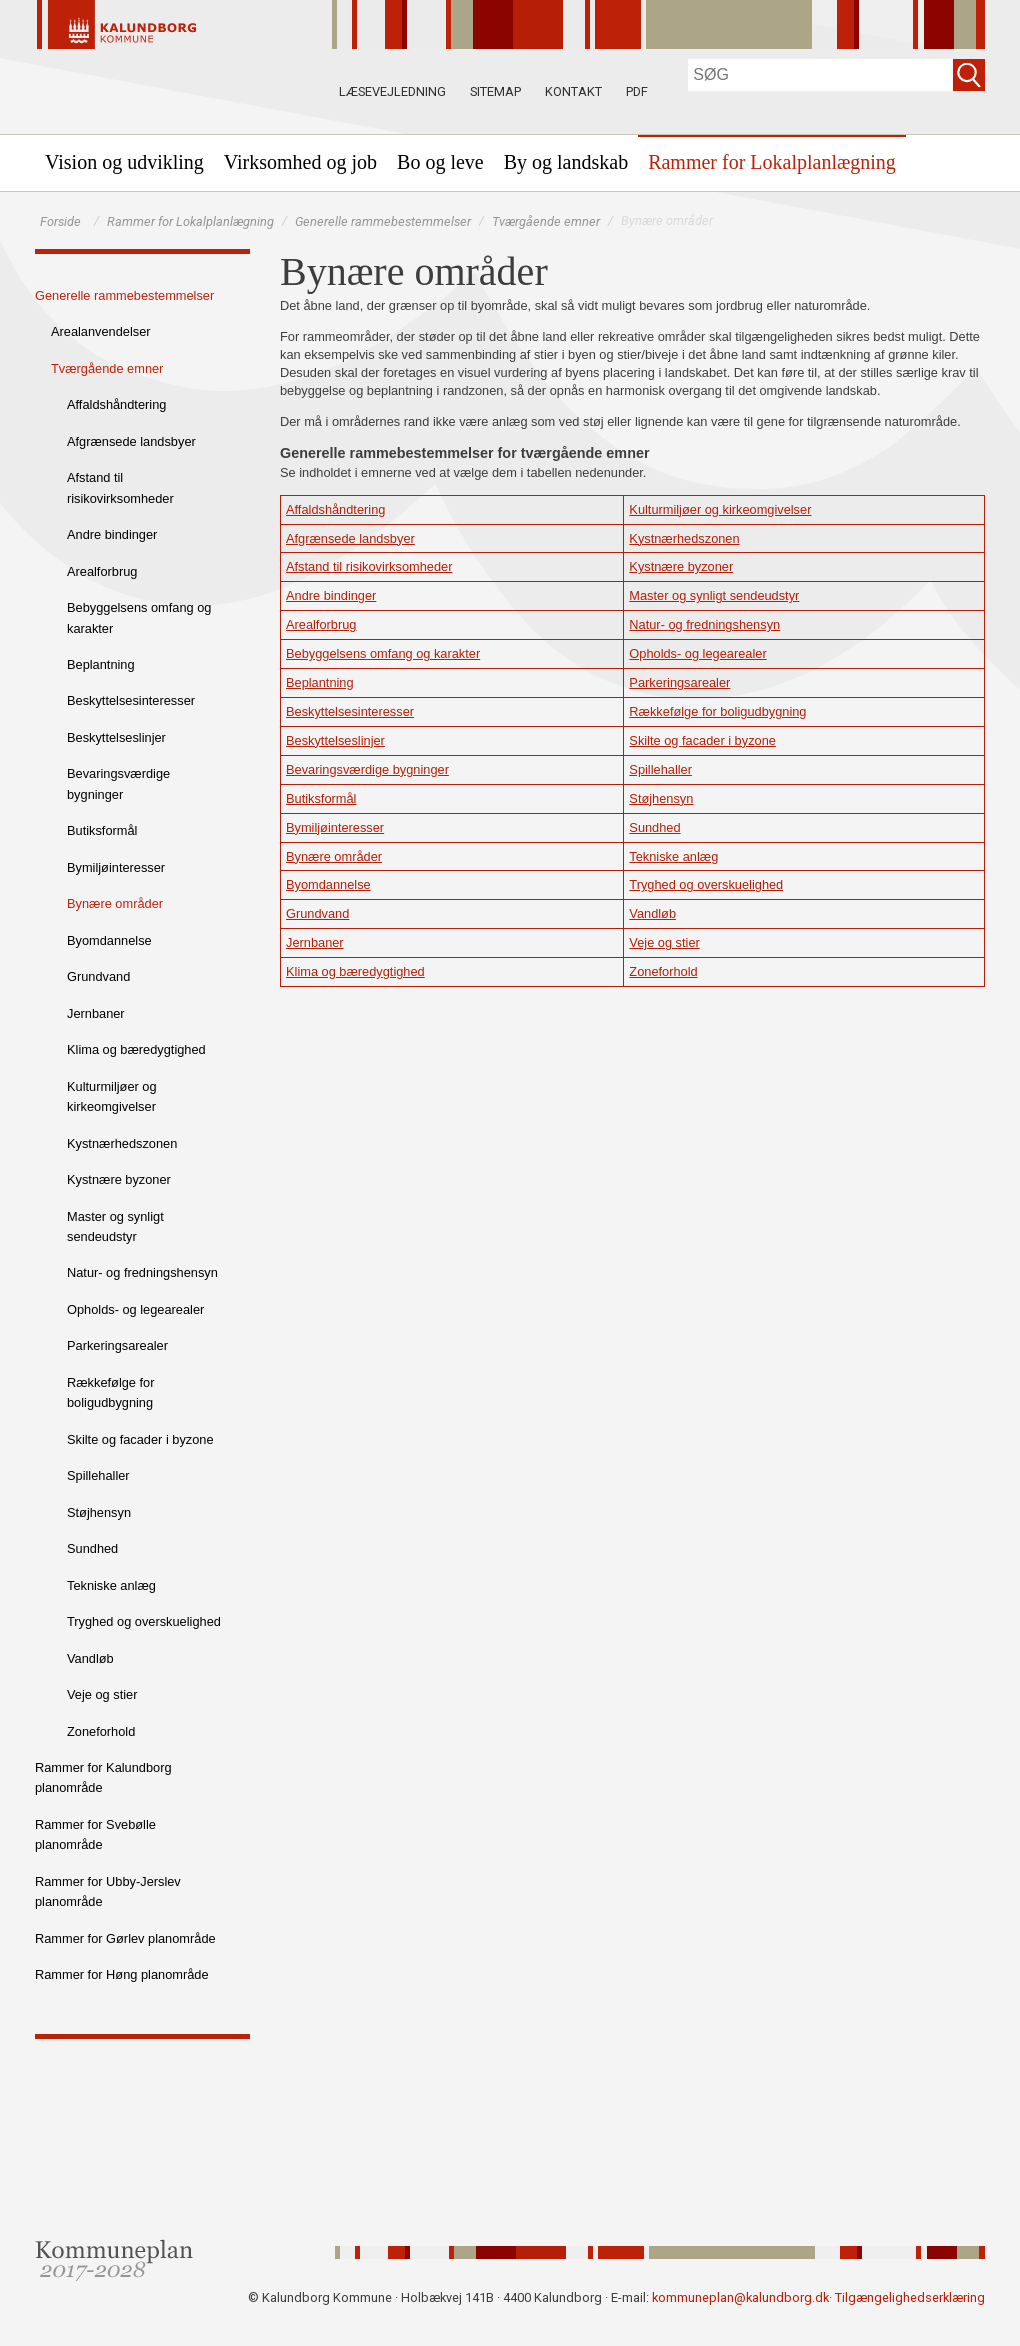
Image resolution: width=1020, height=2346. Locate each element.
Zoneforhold (101, 1731)
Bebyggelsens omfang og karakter (139, 617)
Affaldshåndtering (116, 404)
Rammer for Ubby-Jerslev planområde (108, 1891)
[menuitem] (124, 162)
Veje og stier (102, 1694)
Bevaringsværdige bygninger (118, 783)
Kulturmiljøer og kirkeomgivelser (112, 1096)
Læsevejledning (392, 91)
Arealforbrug (102, 571)
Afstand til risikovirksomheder (120, 487)
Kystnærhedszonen (122, 1143)
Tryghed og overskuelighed (144, 1621)
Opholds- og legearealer (135, 1309)
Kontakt (573, 91)
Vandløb (90, 1658)
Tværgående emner (546, 221)
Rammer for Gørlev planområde (125, 1938)
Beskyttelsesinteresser (131, 700)
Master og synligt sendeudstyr (115, 1226)
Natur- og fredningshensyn (142, 1272)
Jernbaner (96, 1013)
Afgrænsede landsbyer (131, 441)
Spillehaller (98, 1475)
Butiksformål (102, 830)
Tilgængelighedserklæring (910, 2297)
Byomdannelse (109, 940)
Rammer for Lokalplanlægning (190, 221)
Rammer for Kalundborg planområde (103, 1777)
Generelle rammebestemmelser (383, 221)
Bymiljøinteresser (116, 867)
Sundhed (92, 1548)
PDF (637, 91)
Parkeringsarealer (117, 1345)
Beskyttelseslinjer (116, 737)
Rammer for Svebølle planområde (95, 1834)
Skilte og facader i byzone (140, 1439)
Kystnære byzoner (119, 1179)
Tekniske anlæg (111, 1585)
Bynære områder (115, 903)
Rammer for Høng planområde (122, 1974)
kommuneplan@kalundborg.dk (740, 2297)
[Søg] (820, 75)
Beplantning (101, 664)
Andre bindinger (112, 534)
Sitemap (495, 91)
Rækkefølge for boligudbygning (110, 1392)
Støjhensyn (99, 1512)
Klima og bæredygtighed (136, 1049)
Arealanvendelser (101, 331)
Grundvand (98, 976)
